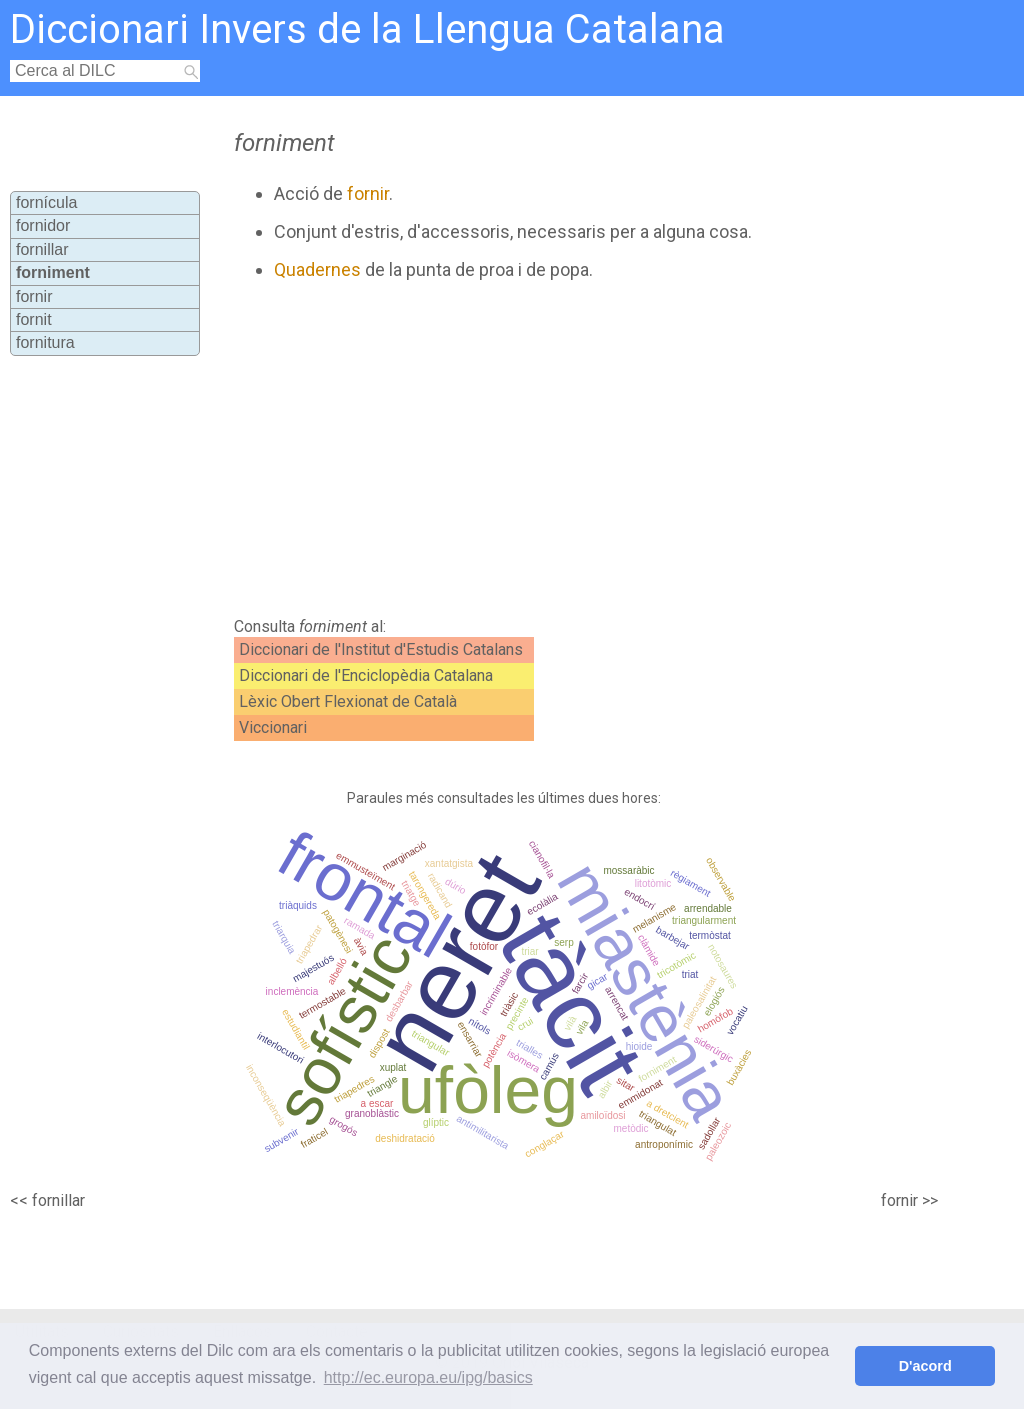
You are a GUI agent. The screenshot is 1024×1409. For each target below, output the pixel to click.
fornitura (45, 342)
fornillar (42, 249)
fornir (34, 296)
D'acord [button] (925, 1366)
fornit (34, 319)
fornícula (46, 202)
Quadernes (317, 269)
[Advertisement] (568, 449)
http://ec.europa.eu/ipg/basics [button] (428, 1377)
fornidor (43, 225)
